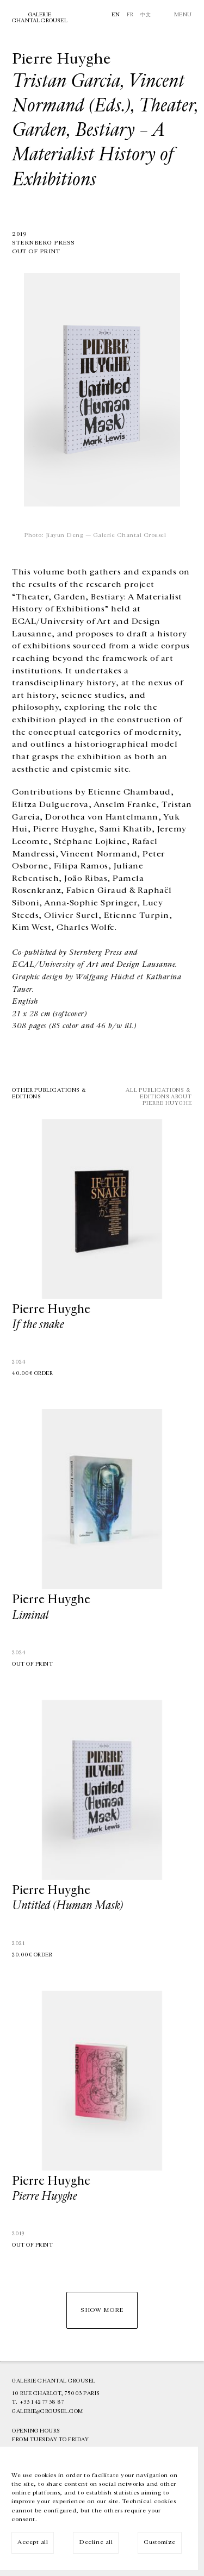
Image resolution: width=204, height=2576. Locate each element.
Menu (183, 14)
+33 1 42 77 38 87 (42, 2402)
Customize (160, 2542)
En (116, 14)
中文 (145, 14)
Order (43, 1373)
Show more (102, 2310)
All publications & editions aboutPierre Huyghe (159, 1096)
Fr (130, 14)
